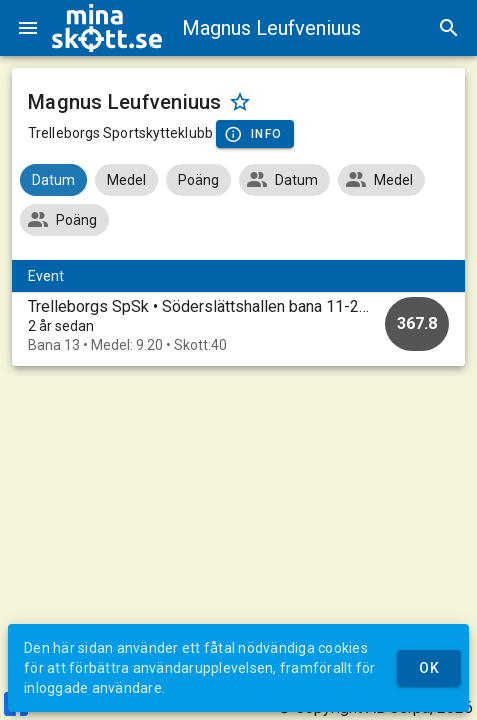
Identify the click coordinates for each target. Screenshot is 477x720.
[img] (107, 28)
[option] (238, 325)
